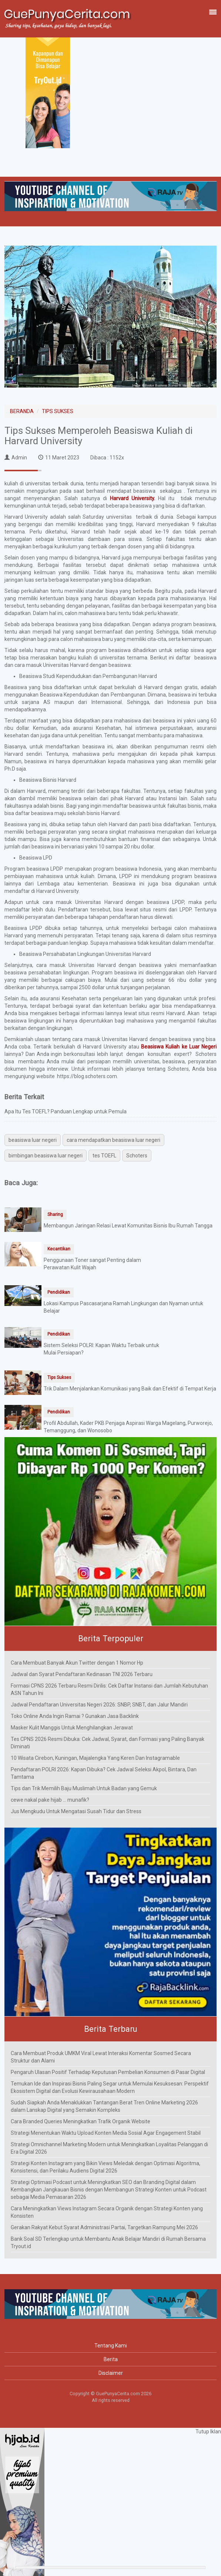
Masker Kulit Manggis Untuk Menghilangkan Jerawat (72, 1728)
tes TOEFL (104, 1156)
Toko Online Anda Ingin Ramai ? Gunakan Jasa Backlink (75, 1716)
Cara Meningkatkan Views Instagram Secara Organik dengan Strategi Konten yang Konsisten (107, 2212)
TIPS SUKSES (57, 411)
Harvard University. (132, 498)
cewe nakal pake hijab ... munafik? (50, 1800)
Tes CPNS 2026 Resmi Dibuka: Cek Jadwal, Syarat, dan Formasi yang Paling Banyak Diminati (107, 1742)
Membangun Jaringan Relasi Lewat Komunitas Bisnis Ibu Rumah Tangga (128, 1226)
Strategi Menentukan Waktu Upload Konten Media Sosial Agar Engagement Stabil (106, 2133)
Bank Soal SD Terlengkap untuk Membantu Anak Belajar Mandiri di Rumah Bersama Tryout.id (108, 2242)
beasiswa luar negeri (33, 1140)
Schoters (136, 1156)
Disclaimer (110, 2373)
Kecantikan (58, 1249)
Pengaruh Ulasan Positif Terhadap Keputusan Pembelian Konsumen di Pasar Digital (108, 2072)
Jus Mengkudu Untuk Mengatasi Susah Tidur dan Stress (76, 1811)
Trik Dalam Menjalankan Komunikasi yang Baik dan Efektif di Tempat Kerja (130, 1389)
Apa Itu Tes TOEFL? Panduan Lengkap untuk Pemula (65, 1111)
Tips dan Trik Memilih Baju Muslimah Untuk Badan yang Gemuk (84, 1788)
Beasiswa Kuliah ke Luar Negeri (179, 1047)
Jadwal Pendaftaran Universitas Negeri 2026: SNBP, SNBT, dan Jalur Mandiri (99, 1705)
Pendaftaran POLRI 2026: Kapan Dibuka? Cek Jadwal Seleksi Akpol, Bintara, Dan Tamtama (104, 1773)
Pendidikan (58, 1292)
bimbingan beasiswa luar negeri (46, 1156)
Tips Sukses (59, 1377)
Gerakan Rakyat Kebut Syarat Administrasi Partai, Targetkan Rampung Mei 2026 (104, 2227)
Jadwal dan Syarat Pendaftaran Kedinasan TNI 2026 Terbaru (82, 1674)
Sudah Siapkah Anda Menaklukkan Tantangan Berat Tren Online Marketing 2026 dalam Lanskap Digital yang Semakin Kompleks (104, 2106)
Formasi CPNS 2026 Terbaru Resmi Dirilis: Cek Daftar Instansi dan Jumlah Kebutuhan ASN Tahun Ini (109, 1689)
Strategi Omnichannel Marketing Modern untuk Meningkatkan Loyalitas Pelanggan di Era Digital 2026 (109, 2148)
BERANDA (22, 411)
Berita (111, 2359)
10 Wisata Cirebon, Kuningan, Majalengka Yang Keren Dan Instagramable (95, 1758)
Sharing (55, 1214)
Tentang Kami (110, 2346)
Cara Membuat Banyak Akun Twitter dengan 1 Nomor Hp (77, 1663)
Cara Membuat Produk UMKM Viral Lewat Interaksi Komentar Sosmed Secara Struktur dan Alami (101, 2057)
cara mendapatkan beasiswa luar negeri (113, 1140)
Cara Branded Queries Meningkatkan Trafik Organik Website (80, 2121)
